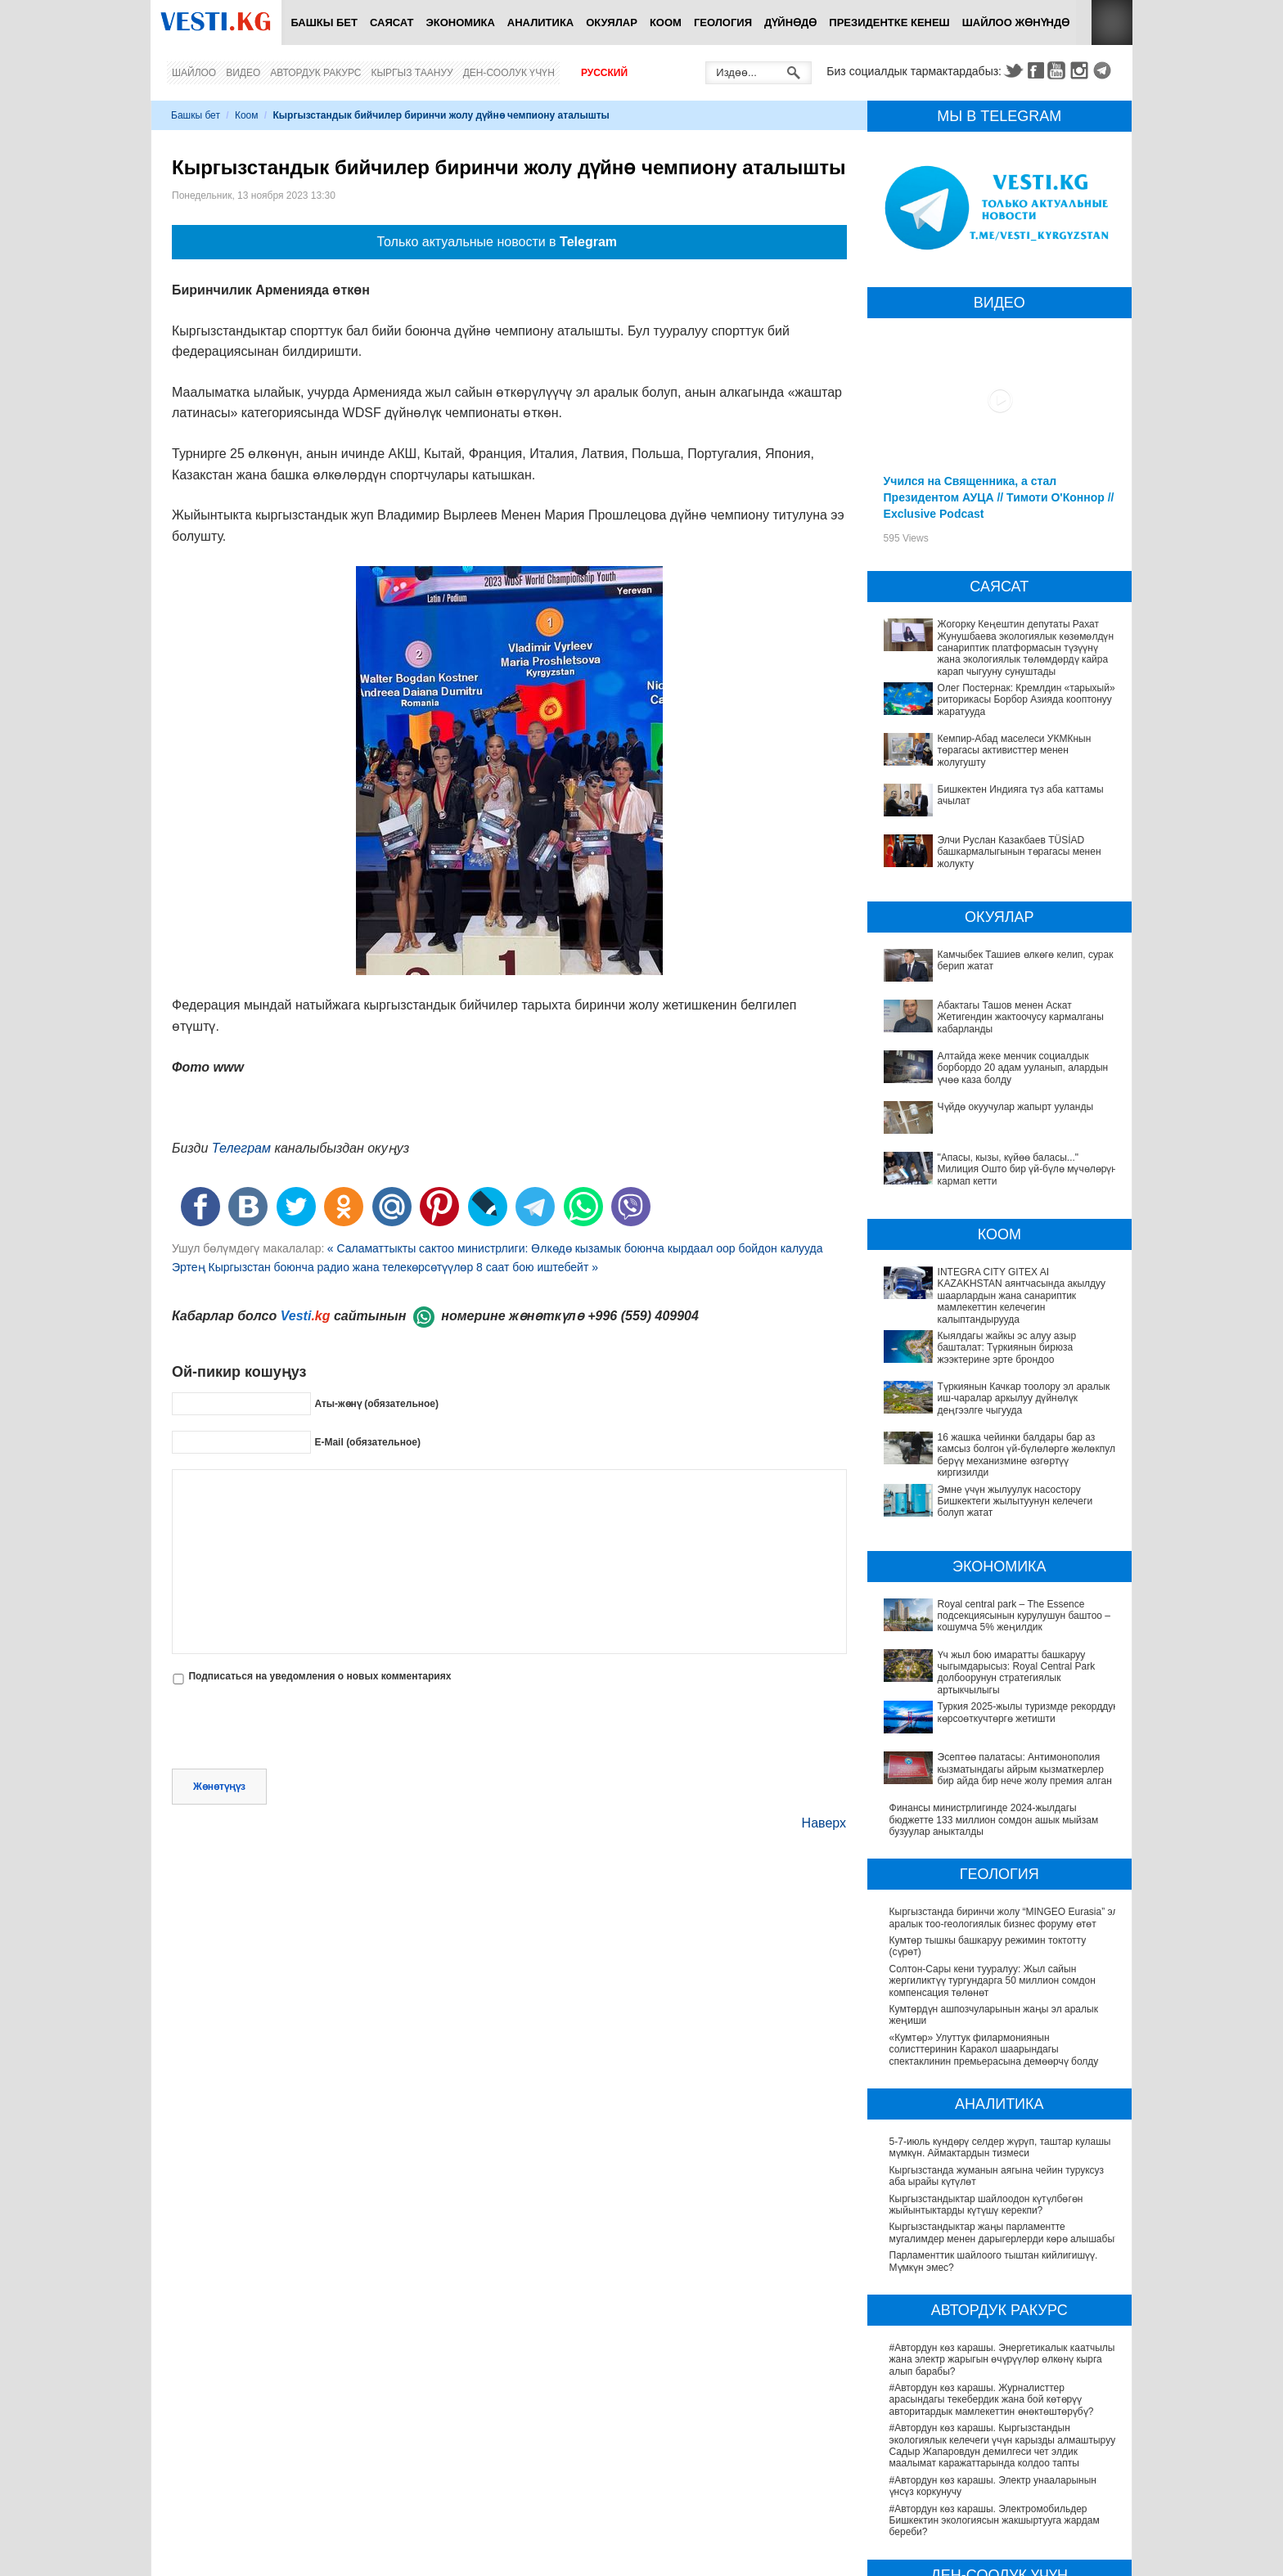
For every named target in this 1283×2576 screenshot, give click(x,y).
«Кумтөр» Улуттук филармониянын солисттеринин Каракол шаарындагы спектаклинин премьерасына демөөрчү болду (994, 1892)
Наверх (824, 1823)
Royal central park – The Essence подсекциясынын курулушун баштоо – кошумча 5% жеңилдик (1003, 1519)
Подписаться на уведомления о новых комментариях (319, 1676)
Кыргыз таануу (412, 73)
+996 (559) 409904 (643, 1316)
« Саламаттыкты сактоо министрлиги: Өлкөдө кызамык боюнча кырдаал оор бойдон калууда (575, 1248)
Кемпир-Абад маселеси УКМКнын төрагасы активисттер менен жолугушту (1015, 750)
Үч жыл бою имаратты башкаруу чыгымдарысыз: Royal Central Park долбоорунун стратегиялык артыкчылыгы (1001, 1553)
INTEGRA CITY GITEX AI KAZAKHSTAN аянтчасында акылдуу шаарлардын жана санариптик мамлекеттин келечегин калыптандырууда (983, 1289)
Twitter (1013, 70)
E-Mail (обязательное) (367, 1441)
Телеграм (241, 1148)
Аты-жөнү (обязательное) (376, 1403)
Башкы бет (324, 22)
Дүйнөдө (790, 22)
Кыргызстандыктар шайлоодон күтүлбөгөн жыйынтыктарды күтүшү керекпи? (986, 2046)
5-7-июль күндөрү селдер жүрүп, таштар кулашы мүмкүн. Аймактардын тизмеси (1000, 1990)
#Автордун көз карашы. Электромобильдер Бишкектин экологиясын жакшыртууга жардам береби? (994, 2363)
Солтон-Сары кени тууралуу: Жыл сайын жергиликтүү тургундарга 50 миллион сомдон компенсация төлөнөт (992, 1823)
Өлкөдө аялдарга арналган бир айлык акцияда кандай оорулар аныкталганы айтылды (996, 2530)
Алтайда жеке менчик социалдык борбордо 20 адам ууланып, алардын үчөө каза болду (1023, 1068)
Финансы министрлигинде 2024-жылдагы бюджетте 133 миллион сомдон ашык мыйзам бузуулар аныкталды (994, 1662)
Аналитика (540, 22)
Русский (604, 73)
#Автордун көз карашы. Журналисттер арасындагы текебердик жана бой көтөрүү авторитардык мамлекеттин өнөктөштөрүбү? (991, 2242)
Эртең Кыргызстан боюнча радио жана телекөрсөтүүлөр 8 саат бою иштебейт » (385, 1267)
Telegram (1104, 70)
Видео (243, 73)
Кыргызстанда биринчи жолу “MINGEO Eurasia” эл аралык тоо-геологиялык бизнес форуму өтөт (1004, 1760)
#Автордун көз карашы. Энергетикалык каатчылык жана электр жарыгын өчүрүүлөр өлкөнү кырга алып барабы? (1004, 2202)
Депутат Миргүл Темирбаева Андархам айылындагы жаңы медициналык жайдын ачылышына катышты (984, 2467)
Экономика (460, 22)
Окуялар (611, 22)
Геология (723, 22)
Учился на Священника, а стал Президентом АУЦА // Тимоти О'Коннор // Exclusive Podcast (999, 497)
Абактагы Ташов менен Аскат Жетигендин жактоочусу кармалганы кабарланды (1021, 1017)
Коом (666, 22)
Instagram (1081, 70)
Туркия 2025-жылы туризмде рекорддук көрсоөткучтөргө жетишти (979, 1587)
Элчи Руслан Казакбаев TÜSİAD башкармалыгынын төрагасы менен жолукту (1019, 852)
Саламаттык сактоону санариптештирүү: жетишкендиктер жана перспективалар (981, 2501)
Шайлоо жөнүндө (1016, 22)
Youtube (1058, 70)
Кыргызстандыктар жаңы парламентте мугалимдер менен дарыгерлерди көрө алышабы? (1004, 2075)
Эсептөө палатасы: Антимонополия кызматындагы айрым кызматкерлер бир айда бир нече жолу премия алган (1004, 1622)
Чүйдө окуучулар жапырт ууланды (1016, 1107)
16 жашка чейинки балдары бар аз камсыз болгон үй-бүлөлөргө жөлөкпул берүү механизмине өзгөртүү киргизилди (986, 1392)
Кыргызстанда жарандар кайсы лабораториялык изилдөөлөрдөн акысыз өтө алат (1000, 2558)
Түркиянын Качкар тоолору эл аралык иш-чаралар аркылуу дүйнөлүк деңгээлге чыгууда (995, 1357)
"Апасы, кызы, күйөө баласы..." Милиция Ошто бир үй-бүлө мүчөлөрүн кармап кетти (1027, 1169)
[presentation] (296, 1728)
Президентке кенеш (889, 22)
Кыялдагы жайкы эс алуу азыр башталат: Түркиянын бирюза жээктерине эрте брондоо (992, 1330)
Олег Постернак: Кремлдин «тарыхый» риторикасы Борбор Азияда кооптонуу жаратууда (1026, 699)
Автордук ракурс (315, 73)
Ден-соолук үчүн (509, 73)
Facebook (1035, 70)
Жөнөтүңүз (219, 1786)
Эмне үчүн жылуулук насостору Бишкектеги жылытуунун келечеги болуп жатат (988, 1426)
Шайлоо (194, 73)
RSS (1112, 22)
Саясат (392, 22)
